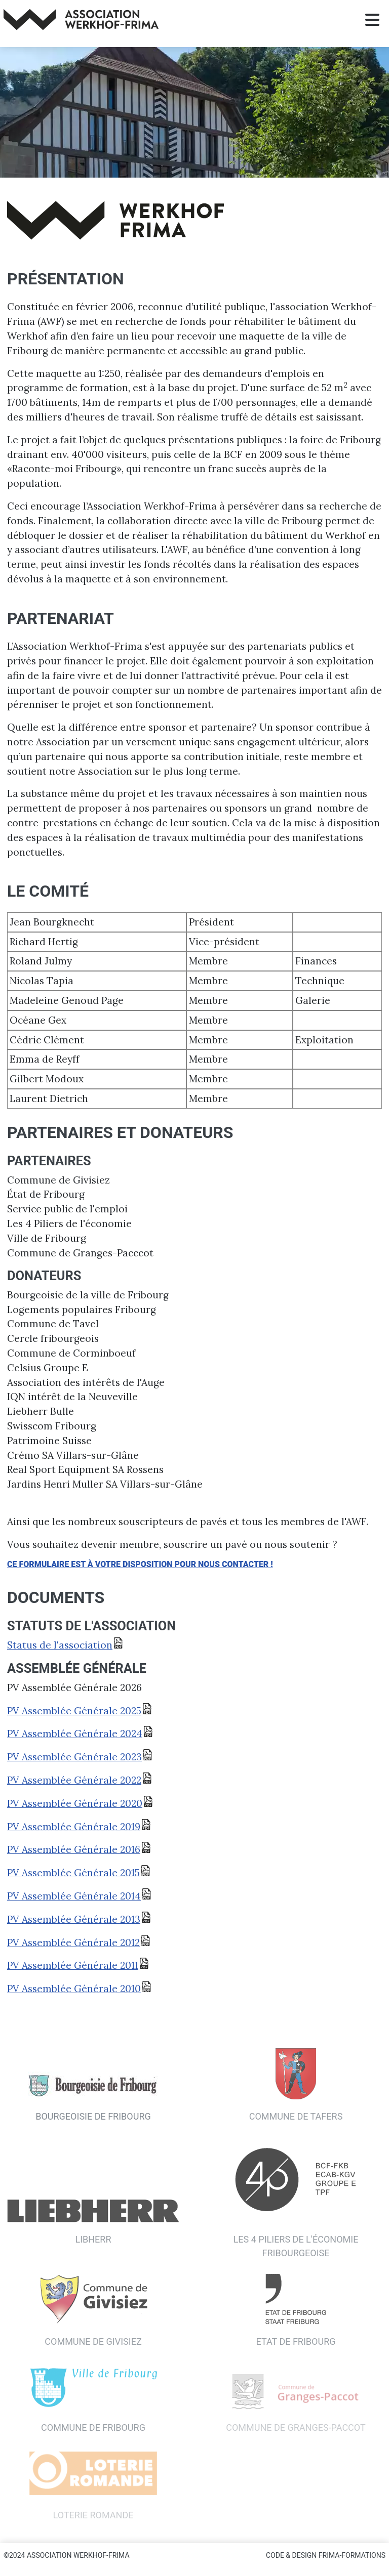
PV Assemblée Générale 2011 (72, 1965)
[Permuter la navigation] (372, 20)
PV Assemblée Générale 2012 (73, 1942)
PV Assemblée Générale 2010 (74, 1988)
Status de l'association (59, 1645)
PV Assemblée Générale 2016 (73, 1849)
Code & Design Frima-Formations (325, 2555)
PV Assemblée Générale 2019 (73, 1827)
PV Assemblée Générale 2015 (73, 1873)
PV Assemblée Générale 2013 (73, 1919)
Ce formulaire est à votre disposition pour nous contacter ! (140, 1564)
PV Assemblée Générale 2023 (74, 1757)
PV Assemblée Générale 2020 (74, 1803)
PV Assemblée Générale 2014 (74, 1896)
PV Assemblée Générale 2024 (74, 1733)
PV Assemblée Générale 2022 (74, 1780)
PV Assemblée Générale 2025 (74, 1711)
